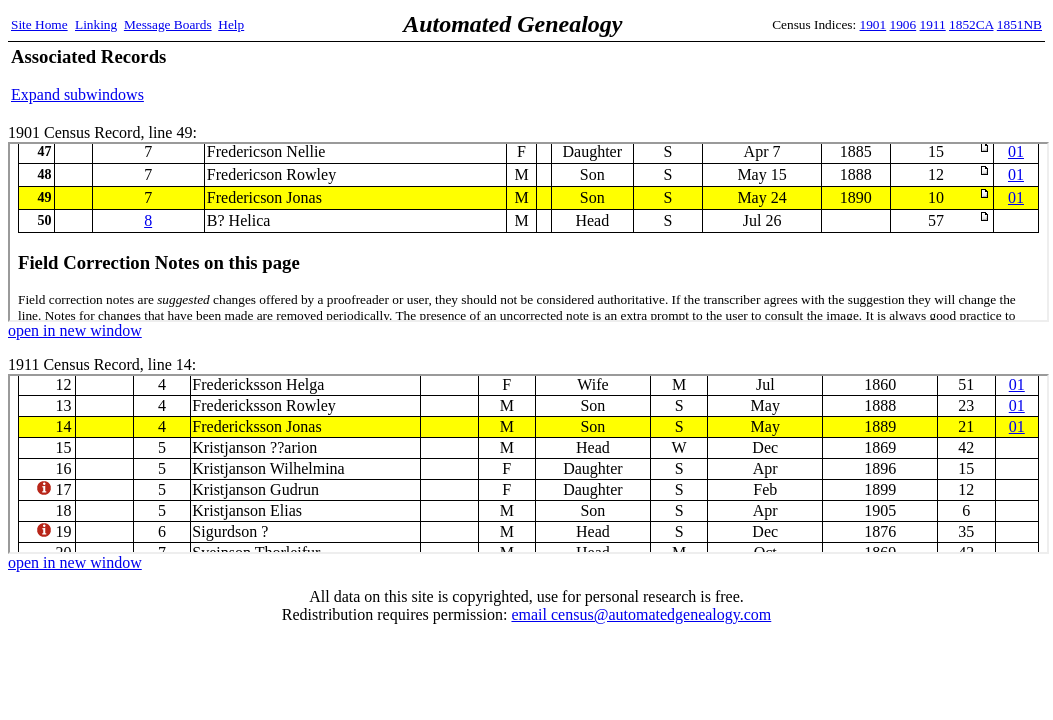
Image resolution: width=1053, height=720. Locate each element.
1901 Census (528, 232)
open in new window (75, 330)
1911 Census (528, 464)
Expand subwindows (77, 94)
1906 (903, 24)
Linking (96, 24)
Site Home (39, 24)
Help (231, 24)
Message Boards (168, 24)
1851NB (1019, 24)
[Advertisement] (808, 75)
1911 (933, 24)
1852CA (971, 24)
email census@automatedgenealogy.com (641, 614)
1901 (873, 24)
